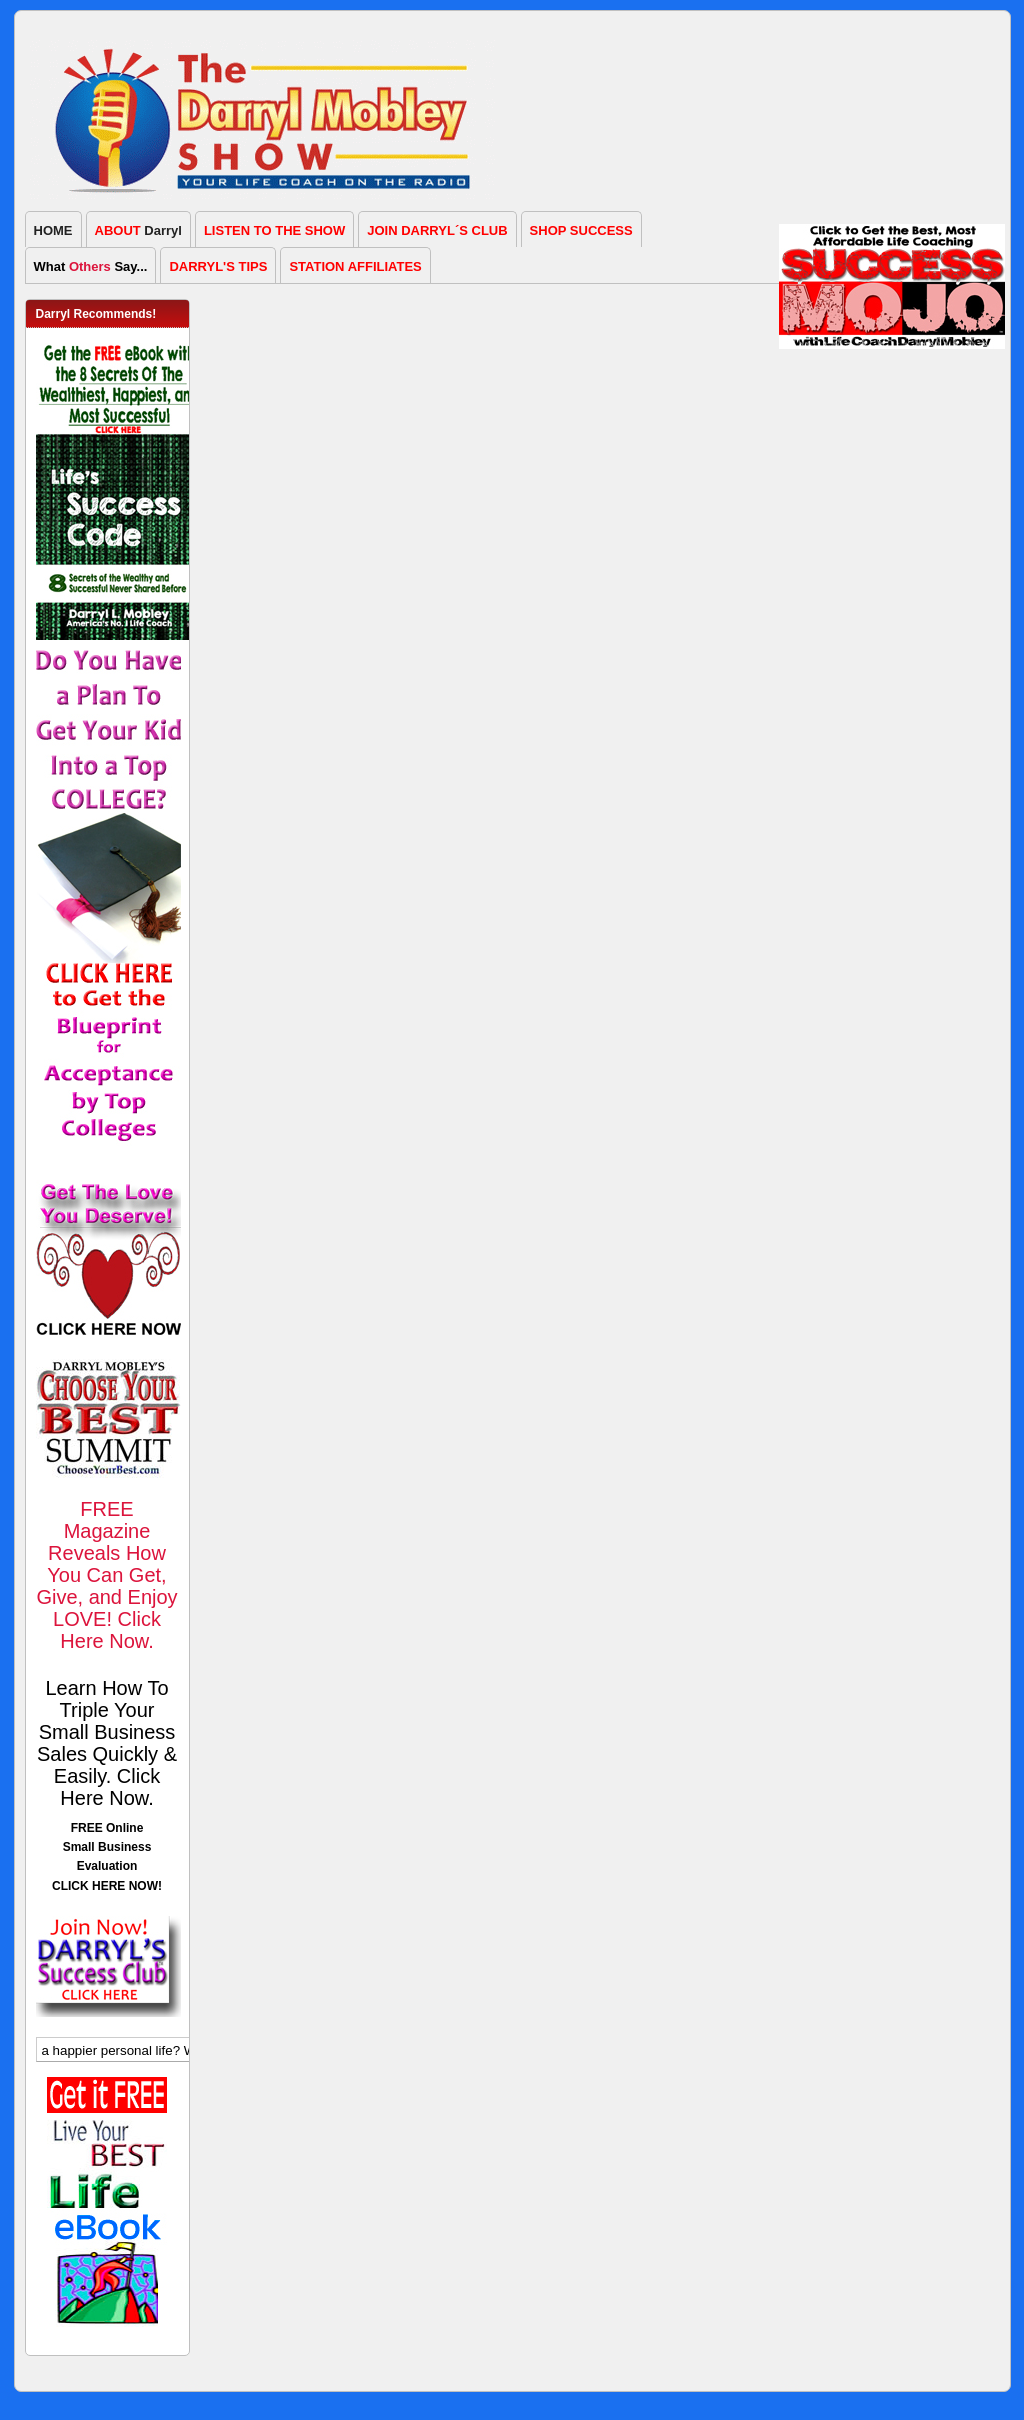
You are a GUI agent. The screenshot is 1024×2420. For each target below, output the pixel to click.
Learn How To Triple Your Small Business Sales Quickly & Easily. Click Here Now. (107, 1743)
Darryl (138, 230)
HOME (53, 230)
